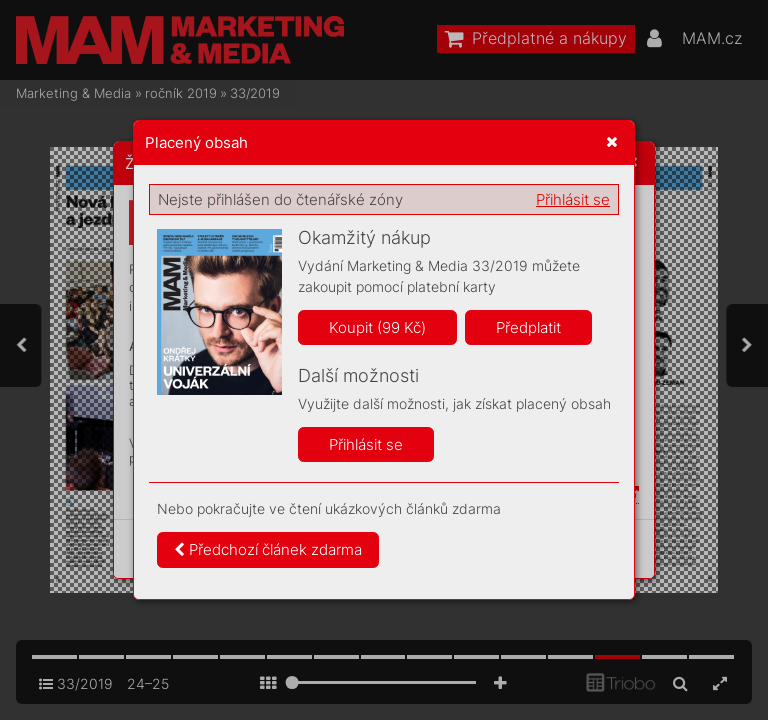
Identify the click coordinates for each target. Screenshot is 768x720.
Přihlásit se (573, 199)
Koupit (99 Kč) (377, 327)
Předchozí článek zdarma (268, 549)
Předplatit (528, 327)
